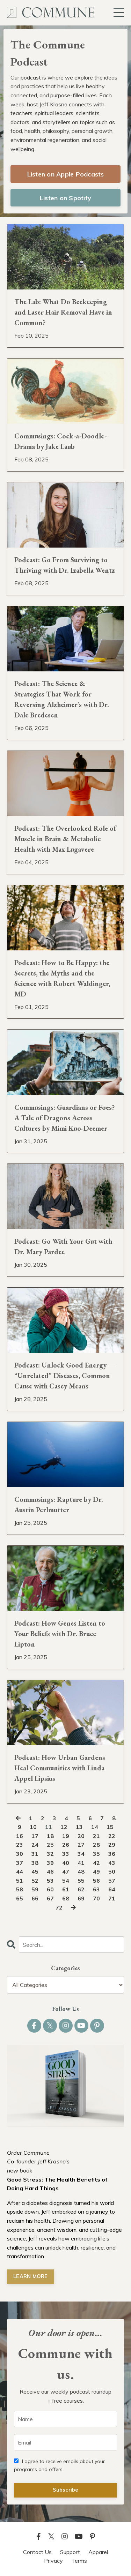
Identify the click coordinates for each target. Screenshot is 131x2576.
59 (34, 1889)
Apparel (98, 2551)
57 (111, 1880)
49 (96, 1871)
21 (96, 1835)
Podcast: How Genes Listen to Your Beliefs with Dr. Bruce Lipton (59, 1634)
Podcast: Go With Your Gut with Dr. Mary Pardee (63, 1246)
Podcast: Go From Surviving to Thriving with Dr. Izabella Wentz (64, 565)
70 (96, 1898)
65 (19, 1898)
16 (19, 1835)
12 (63, 1826)
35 (96, 1853)
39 (50, 1862)
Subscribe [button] (65, 2490)
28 (96, 1844)
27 (81, 1844)
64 (111, 1889)
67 (50, 1898)
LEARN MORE (30, 2276)
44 (19, 1871)
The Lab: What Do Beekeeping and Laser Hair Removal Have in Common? (63, 312)
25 (50, 1844)
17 (34, 1835)
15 (110, 1826)
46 (50, 1871)
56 (96, 1880)
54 (65, 1880)
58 (19, 1889)
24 (34, 1844)
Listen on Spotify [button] (65, 198)
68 (65, 1898)
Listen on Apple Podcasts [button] (65, 174)
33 (65, 1853)
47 (65, 1871)
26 (65, 1844)
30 (19, 1853)
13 (79, 1826)
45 (34, 1871)
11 (48, 1826)
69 (81, 1898)
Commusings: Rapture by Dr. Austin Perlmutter (58, 1504)
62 (81, 1889)
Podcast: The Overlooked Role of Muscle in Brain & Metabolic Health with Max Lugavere (65, 839)
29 (111, 1844)
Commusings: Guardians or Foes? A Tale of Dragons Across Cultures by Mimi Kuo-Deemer (64, 1118)
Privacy (53, 2560)
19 (65, 1835)
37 (19, 1862)
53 (50, 1880)
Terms (79, 2560)
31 (34, 1853)
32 (50, 1853)
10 (33, 1826)
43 (111, 1862)
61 (65, 1889)
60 (50, 1889)
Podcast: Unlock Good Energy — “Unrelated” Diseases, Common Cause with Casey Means (64, 1376)
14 (94, 1826)
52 (34, 1880)
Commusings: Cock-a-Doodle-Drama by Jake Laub (60, 441)
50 (111, 1871)
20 (81, 1835)
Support (70, 2551)
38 (34, 1862)
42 (96, 1862)
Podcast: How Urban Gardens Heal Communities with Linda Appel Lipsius (59, 1768)
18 (50, 1835)
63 (96, 1889)
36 (111, 1853)
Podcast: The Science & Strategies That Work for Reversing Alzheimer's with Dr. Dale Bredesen (61, 699)
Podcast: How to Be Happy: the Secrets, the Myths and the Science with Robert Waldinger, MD (62, 978)
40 (65, 1862)
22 (111, 1835)
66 (34, 1898)
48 (81, 1871)
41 (81, 1862)
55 (81, 1880)
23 (19, 1844)
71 (111, 1898)
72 (59, 1907)
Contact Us (37, 2551)
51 (19, 1880)
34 (81, 1853)
